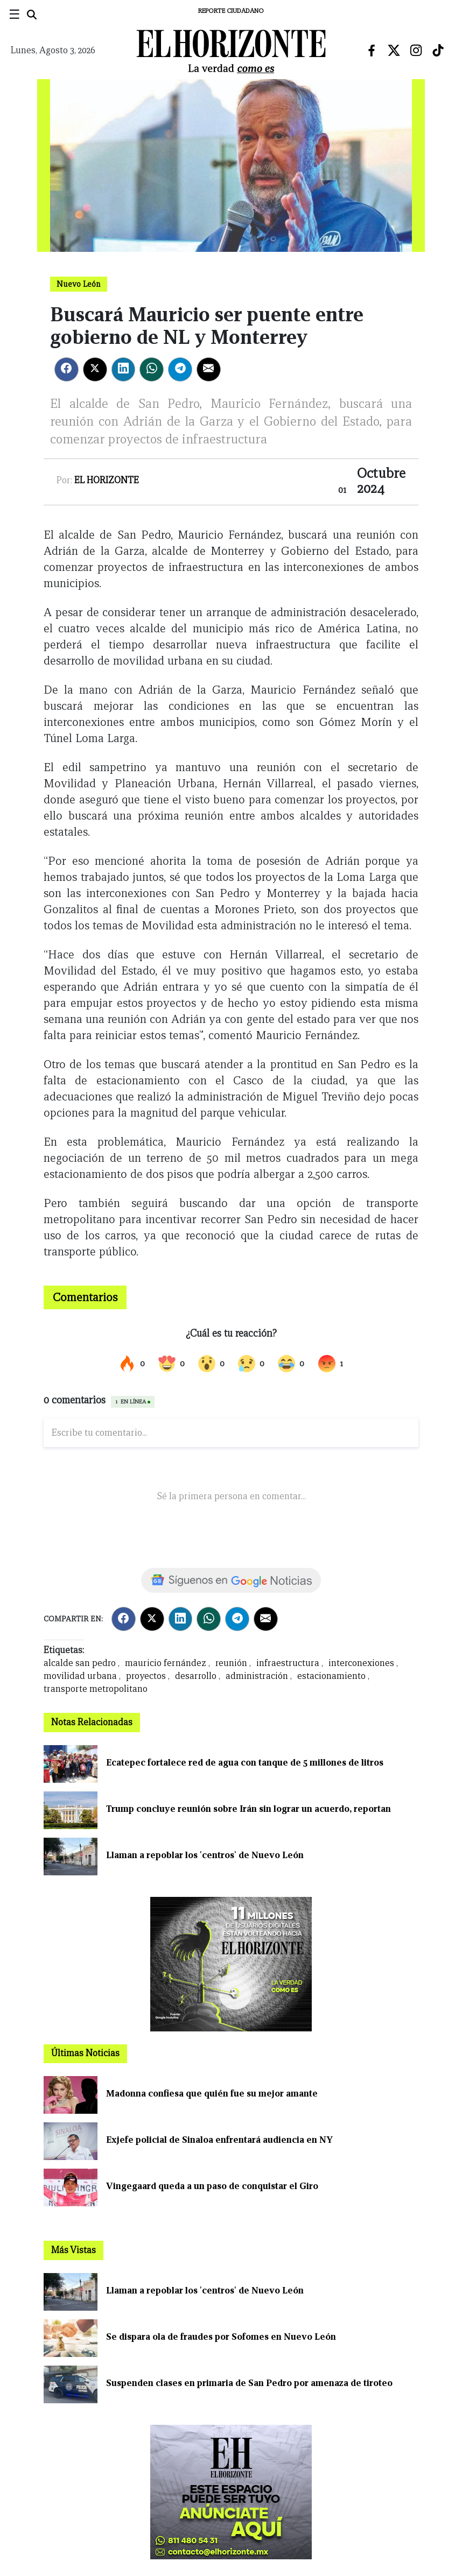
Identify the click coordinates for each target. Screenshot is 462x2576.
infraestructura (287, 1663)
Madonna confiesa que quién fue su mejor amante (212, 2093)
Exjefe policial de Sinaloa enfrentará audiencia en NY (219, 2140)
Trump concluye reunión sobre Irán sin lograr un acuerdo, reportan (248, 1809)
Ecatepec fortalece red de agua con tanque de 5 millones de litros (244, 1762)
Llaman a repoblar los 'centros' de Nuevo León (205, 1855)
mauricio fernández (165, 1663)
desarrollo (195, 1676)
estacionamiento (331, 1676)
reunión (231, 1663)
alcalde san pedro (80, 1663)
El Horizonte (106, 480)
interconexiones (361, 1663)
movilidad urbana (80, 1676)
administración (257, 1676)
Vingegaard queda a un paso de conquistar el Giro (212, 2186)
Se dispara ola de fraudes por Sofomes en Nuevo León (221, 2336)
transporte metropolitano (96, 1689)
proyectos (146, 1676)
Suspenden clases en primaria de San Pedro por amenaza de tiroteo (249, 2383)
